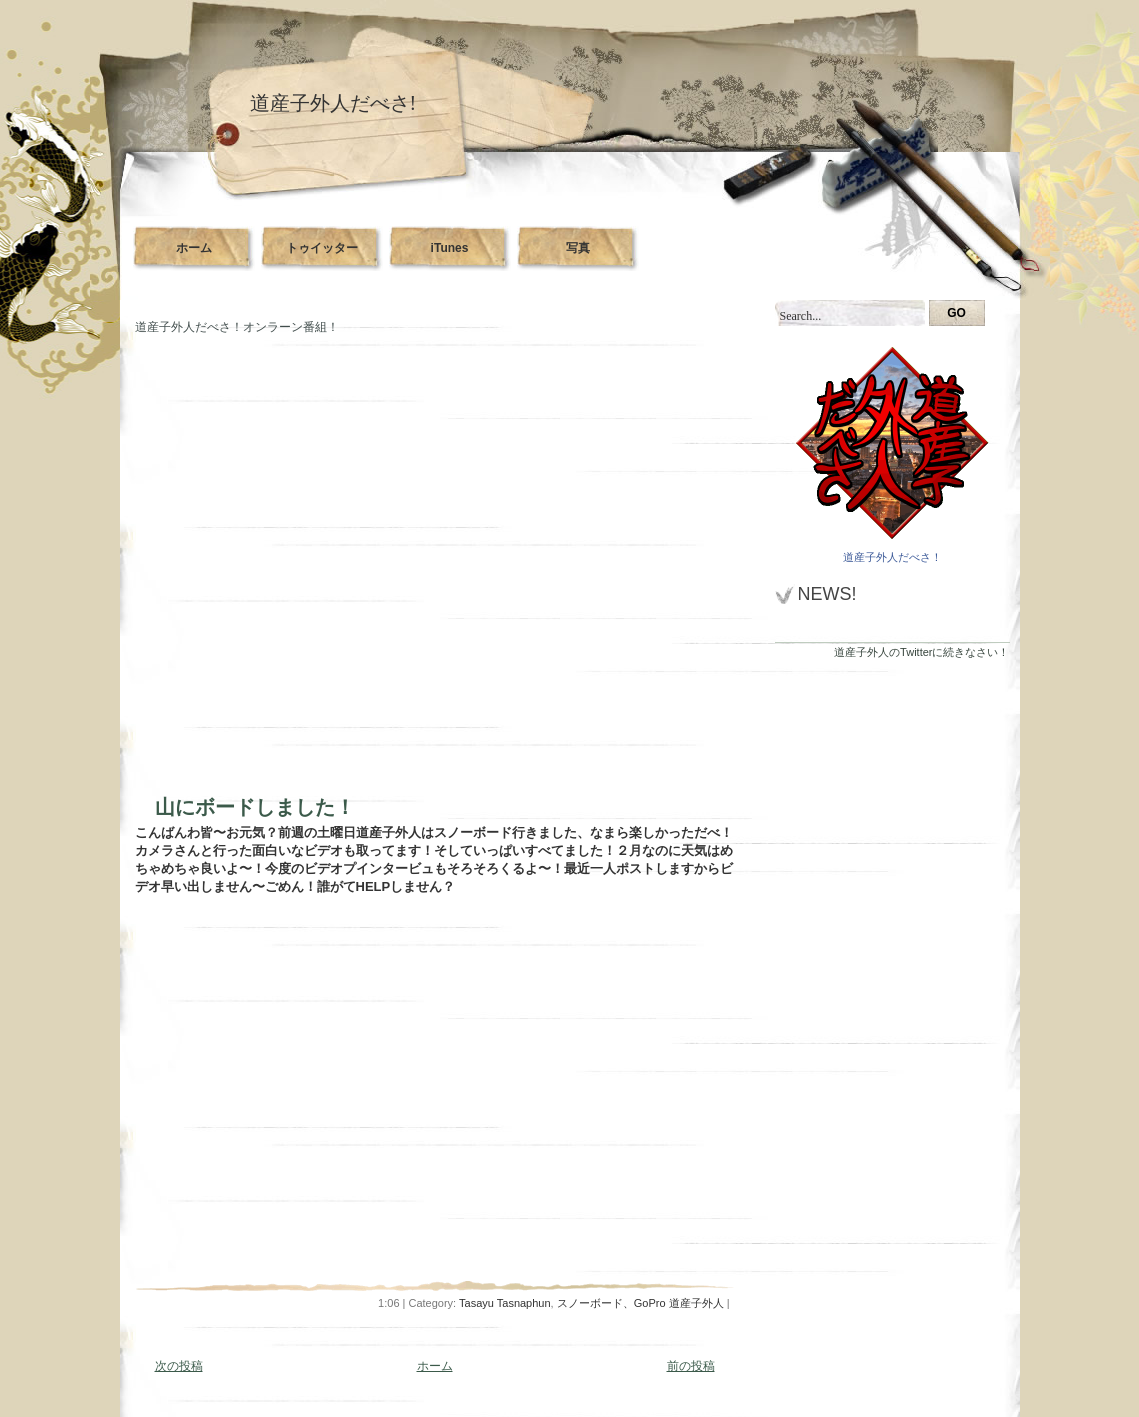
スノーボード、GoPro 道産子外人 (640, 1303)
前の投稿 (691, 1366)
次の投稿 (179, 1366)
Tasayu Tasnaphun (505, 1303)
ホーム (194, 248)
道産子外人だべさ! (333, 103)
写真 (578, 248)
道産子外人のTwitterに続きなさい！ (921, 652)
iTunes (450, 248)
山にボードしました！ (255, 807)
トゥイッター (322, 248)
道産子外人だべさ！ (892, 557)
